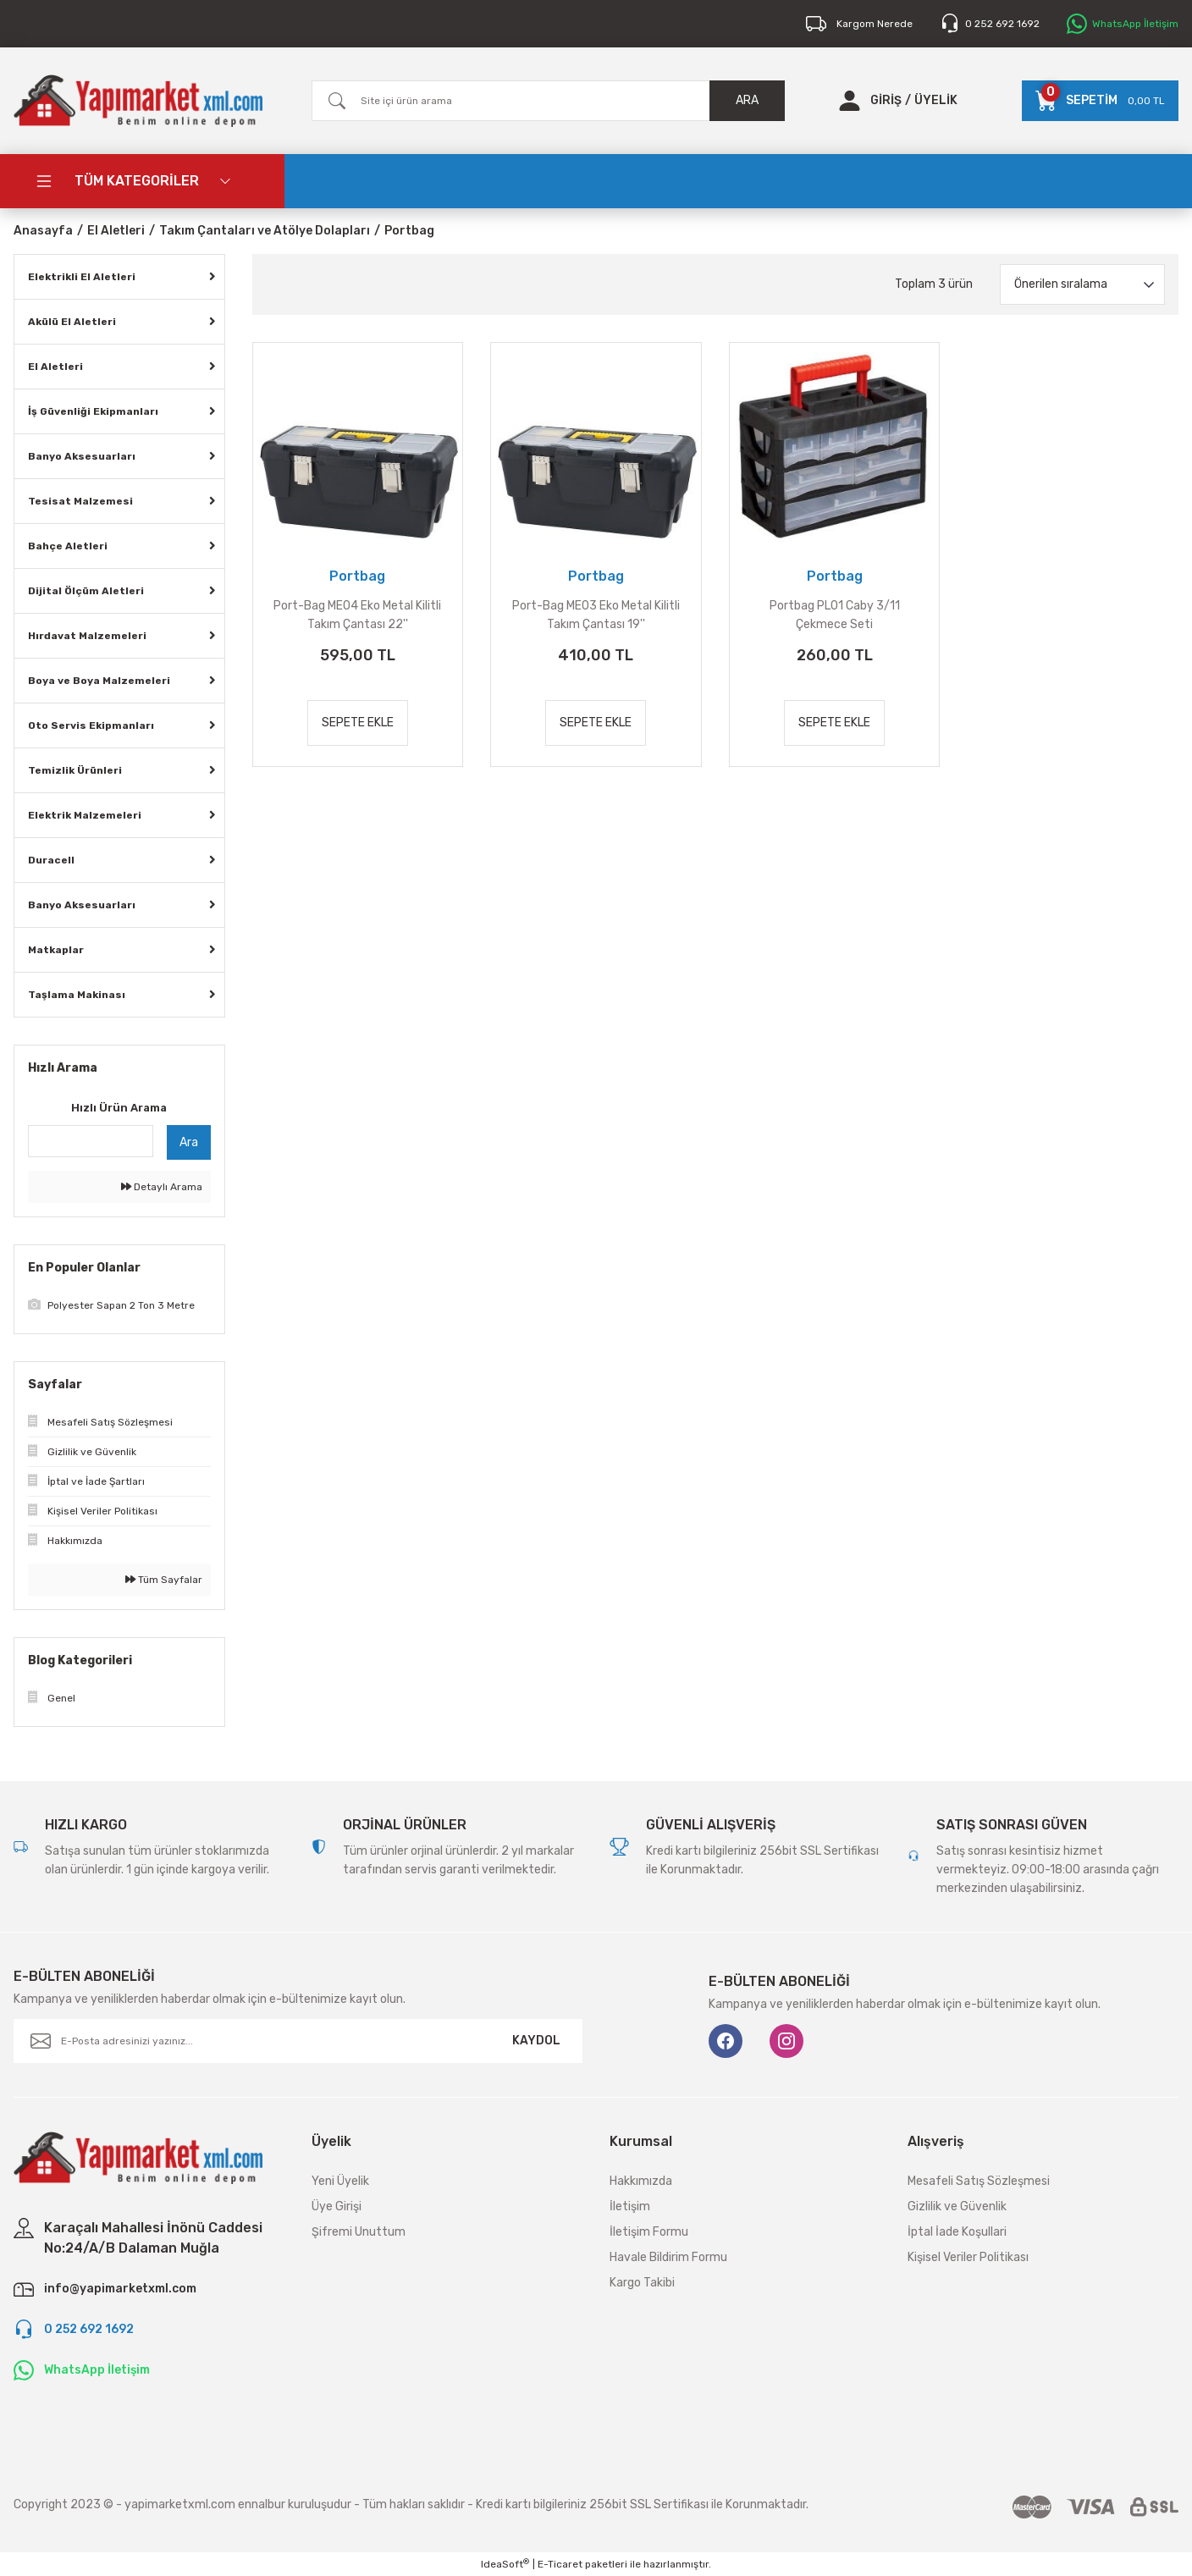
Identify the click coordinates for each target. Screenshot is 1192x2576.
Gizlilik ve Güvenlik (957, 2206)
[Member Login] (849, 101)
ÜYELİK (935, 100)
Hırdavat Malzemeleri (87, 636)
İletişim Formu (649, 2232)
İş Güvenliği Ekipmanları (93, 411)
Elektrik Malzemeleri (84, 815)
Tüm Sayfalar (163, 1580)
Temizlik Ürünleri (75, 770)
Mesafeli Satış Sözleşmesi (979, 2181)
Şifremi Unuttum (359, 2232)
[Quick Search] (90, 1141)
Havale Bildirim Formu (668, 2257)
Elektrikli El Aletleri (81, 277)
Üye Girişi (336, 2206)
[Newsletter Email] (298, 2041)
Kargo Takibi (642, 2282)
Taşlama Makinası (76, 995)
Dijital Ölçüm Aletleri (86, 591)
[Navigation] (149, 181)
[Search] (548, 100)
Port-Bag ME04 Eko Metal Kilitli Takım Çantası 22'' (357, 615)
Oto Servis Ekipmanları (91, 725)
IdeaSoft (505, 2564)
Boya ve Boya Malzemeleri (99, 681)
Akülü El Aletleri (72, 322)
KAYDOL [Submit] (536, 2040)
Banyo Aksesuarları (81, 456)
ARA (747, 100)
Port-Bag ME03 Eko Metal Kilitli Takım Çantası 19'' (596, 615)
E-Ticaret (560, 2564)
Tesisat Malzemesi (80, 501)
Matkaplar (56, 950)
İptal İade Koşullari (957, 2232)
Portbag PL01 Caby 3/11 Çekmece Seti (835, 615)
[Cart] (1100, 100)
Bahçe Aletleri (68, 546)
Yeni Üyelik (340, 2181)
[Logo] (138, 100)
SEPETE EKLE (358, 722)
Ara (188, 1142)
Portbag (409, 230)
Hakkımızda (641, 2181)
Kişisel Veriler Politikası (968, 2257)
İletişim (630, 2206)
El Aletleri (55, 366)
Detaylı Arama (161, 1187)
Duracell (51, 860)
